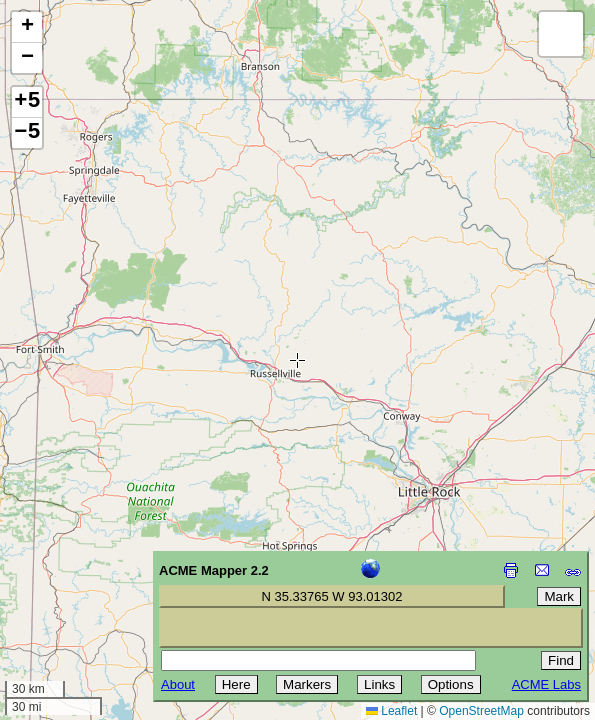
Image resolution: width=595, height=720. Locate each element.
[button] (27, 27)
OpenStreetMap (481, 711)
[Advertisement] (106, 578)
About (178, 684)
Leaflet (391, 711)
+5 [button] (27, 102)
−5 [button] (27, 133)
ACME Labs (546, 684)
